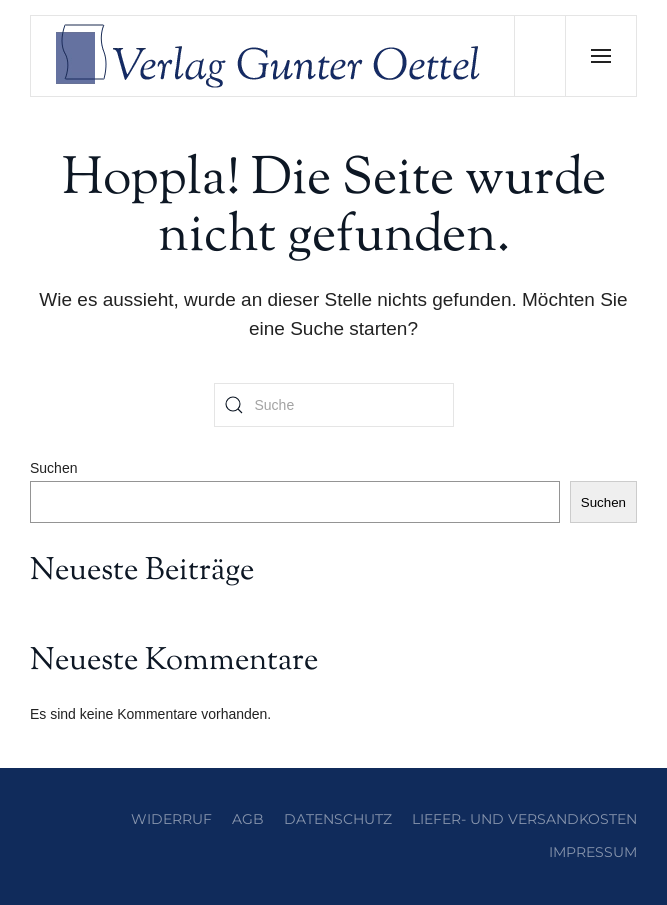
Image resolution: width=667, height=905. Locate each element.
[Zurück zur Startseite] (273, 56)
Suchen (53, 468)
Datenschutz (338, 819)
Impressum (593, 852)
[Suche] (334, 405)
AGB (248, 819)
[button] (600, 56)
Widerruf (171, 819)
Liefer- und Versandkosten (524, 819)
